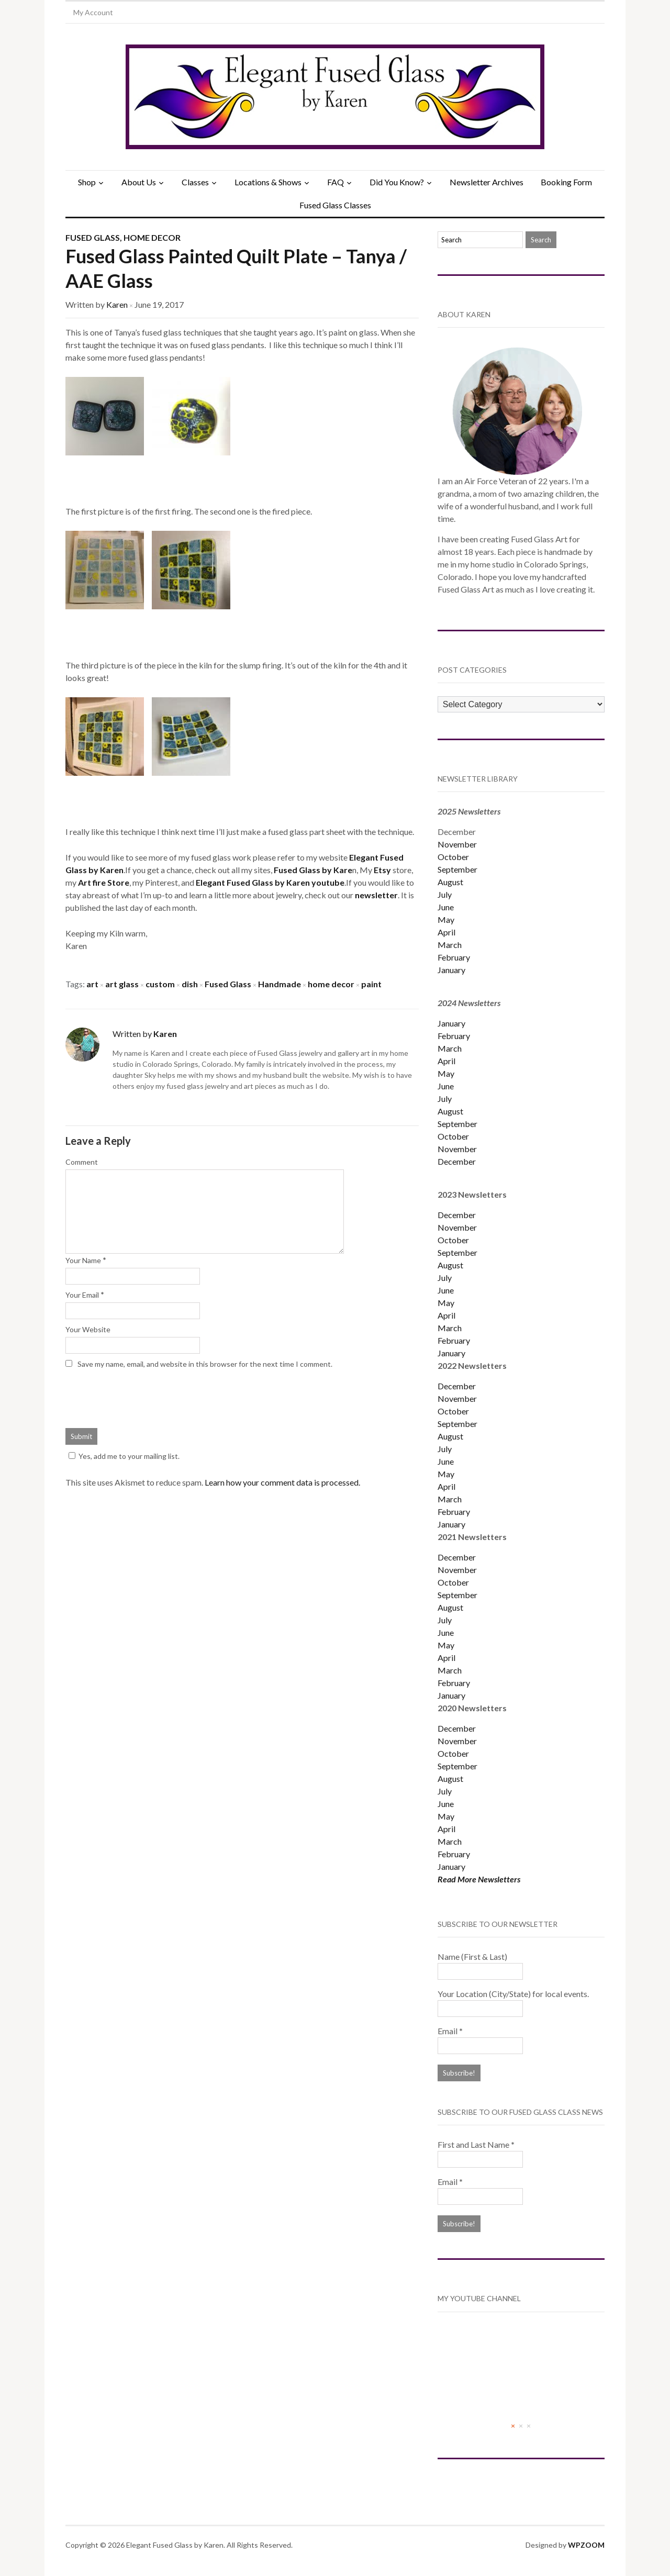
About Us (138, 182)
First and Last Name (476, 2144)
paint (371, 984)
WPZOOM (586, 2544)
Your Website (87, 1329)
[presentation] (145, 1397)
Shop (87, 182)
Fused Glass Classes (335, 205)
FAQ (335, 182)
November (457, 844)
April (446, 932)
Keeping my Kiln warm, (106, 933)
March (450, 945)
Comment (81, 1161)
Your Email (82, 1294)
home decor (331, 984)
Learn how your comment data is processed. (282, 1482)
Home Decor (152, 237)
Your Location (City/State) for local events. (513, 1994)
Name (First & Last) (472, 1956)
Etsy (383, 870)
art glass (122, 984)
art (92, 984)
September (457, 869)
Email (450, 2031)
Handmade (279, 984)
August (450, 882)
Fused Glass (92, 237)
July (445, 894)
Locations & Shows (268, 182)
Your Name (83, 1260)
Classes (195, 182)
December (457, 1161)
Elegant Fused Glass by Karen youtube (270, 882)
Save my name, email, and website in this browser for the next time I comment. (204, 1363)
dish (190, 984)
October (453, 857)
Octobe (452, 1411)
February (454, 957)
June (446, 907)
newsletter (376, 895)
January (451, 970)
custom (160, 984)
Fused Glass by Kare (313, 870)
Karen (117, 304)
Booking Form (566, 182)
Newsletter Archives (486, 182)
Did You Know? (397, 182)
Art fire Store (103, 882)
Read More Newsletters (479, 1879)
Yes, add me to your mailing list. (122, 1456)
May (446, 919)
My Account (93, 12)
